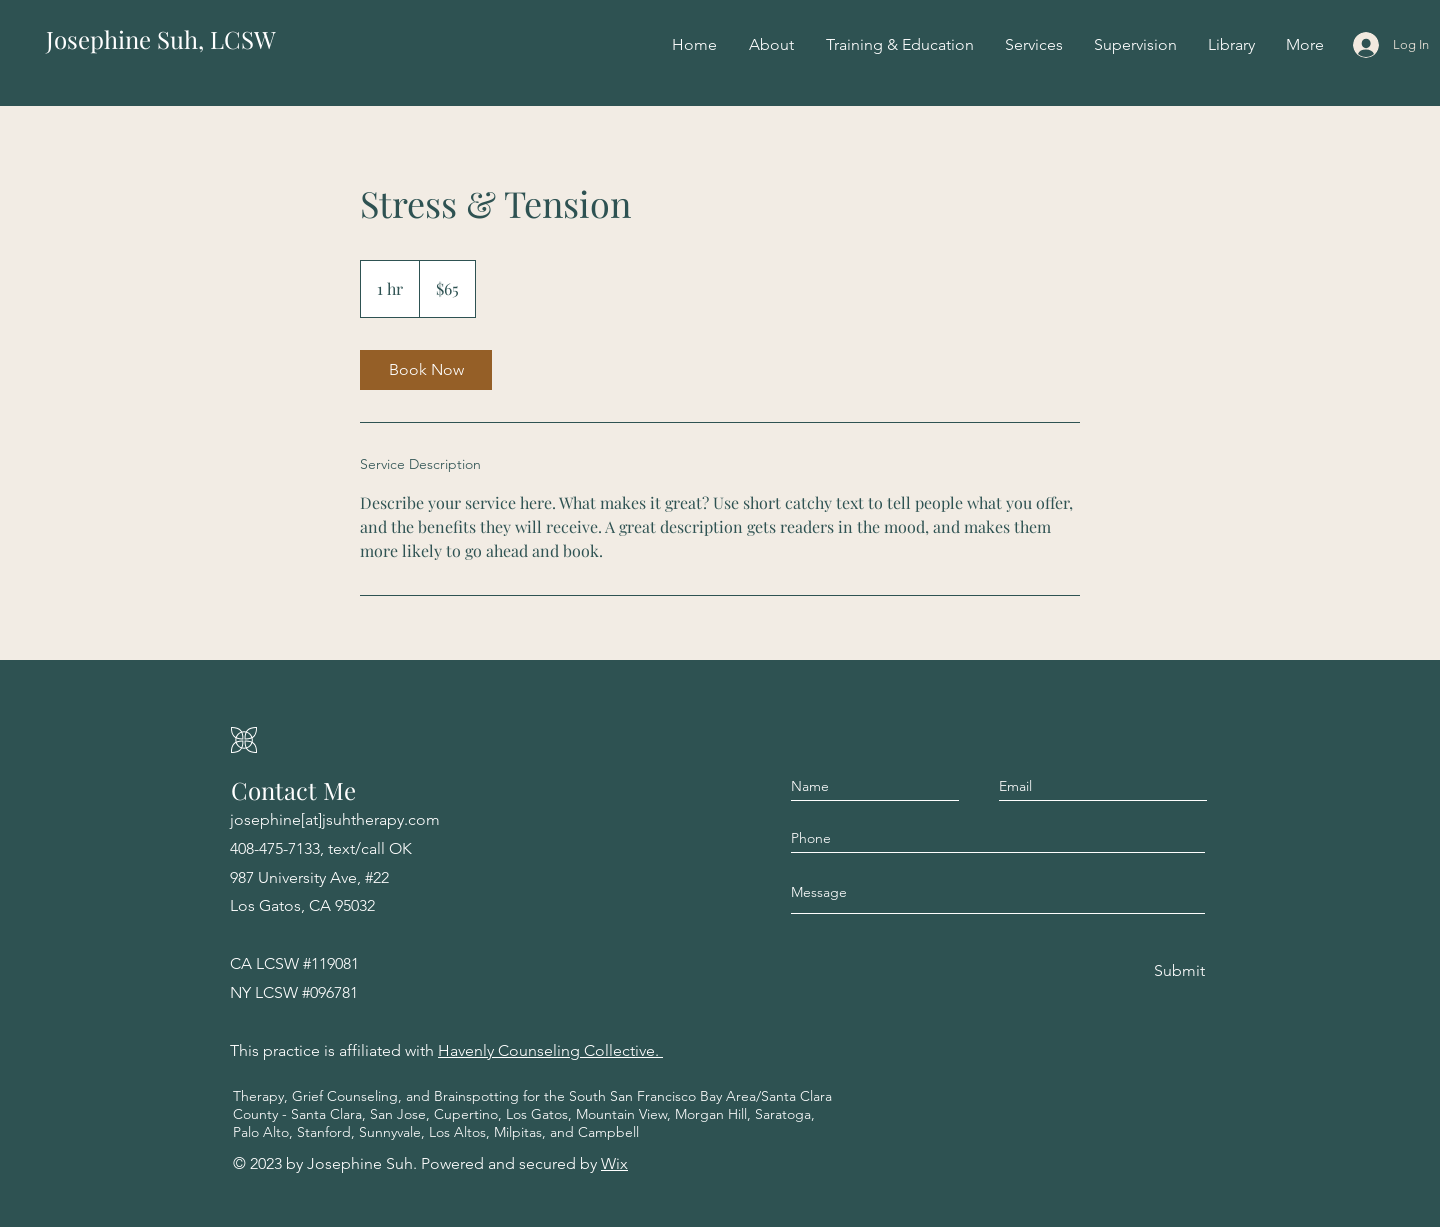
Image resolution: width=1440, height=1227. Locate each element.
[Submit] (1178, 971)
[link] (426, 370)
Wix (614, 1163)
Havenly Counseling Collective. (550, 1050)
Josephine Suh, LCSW (161, 39)
